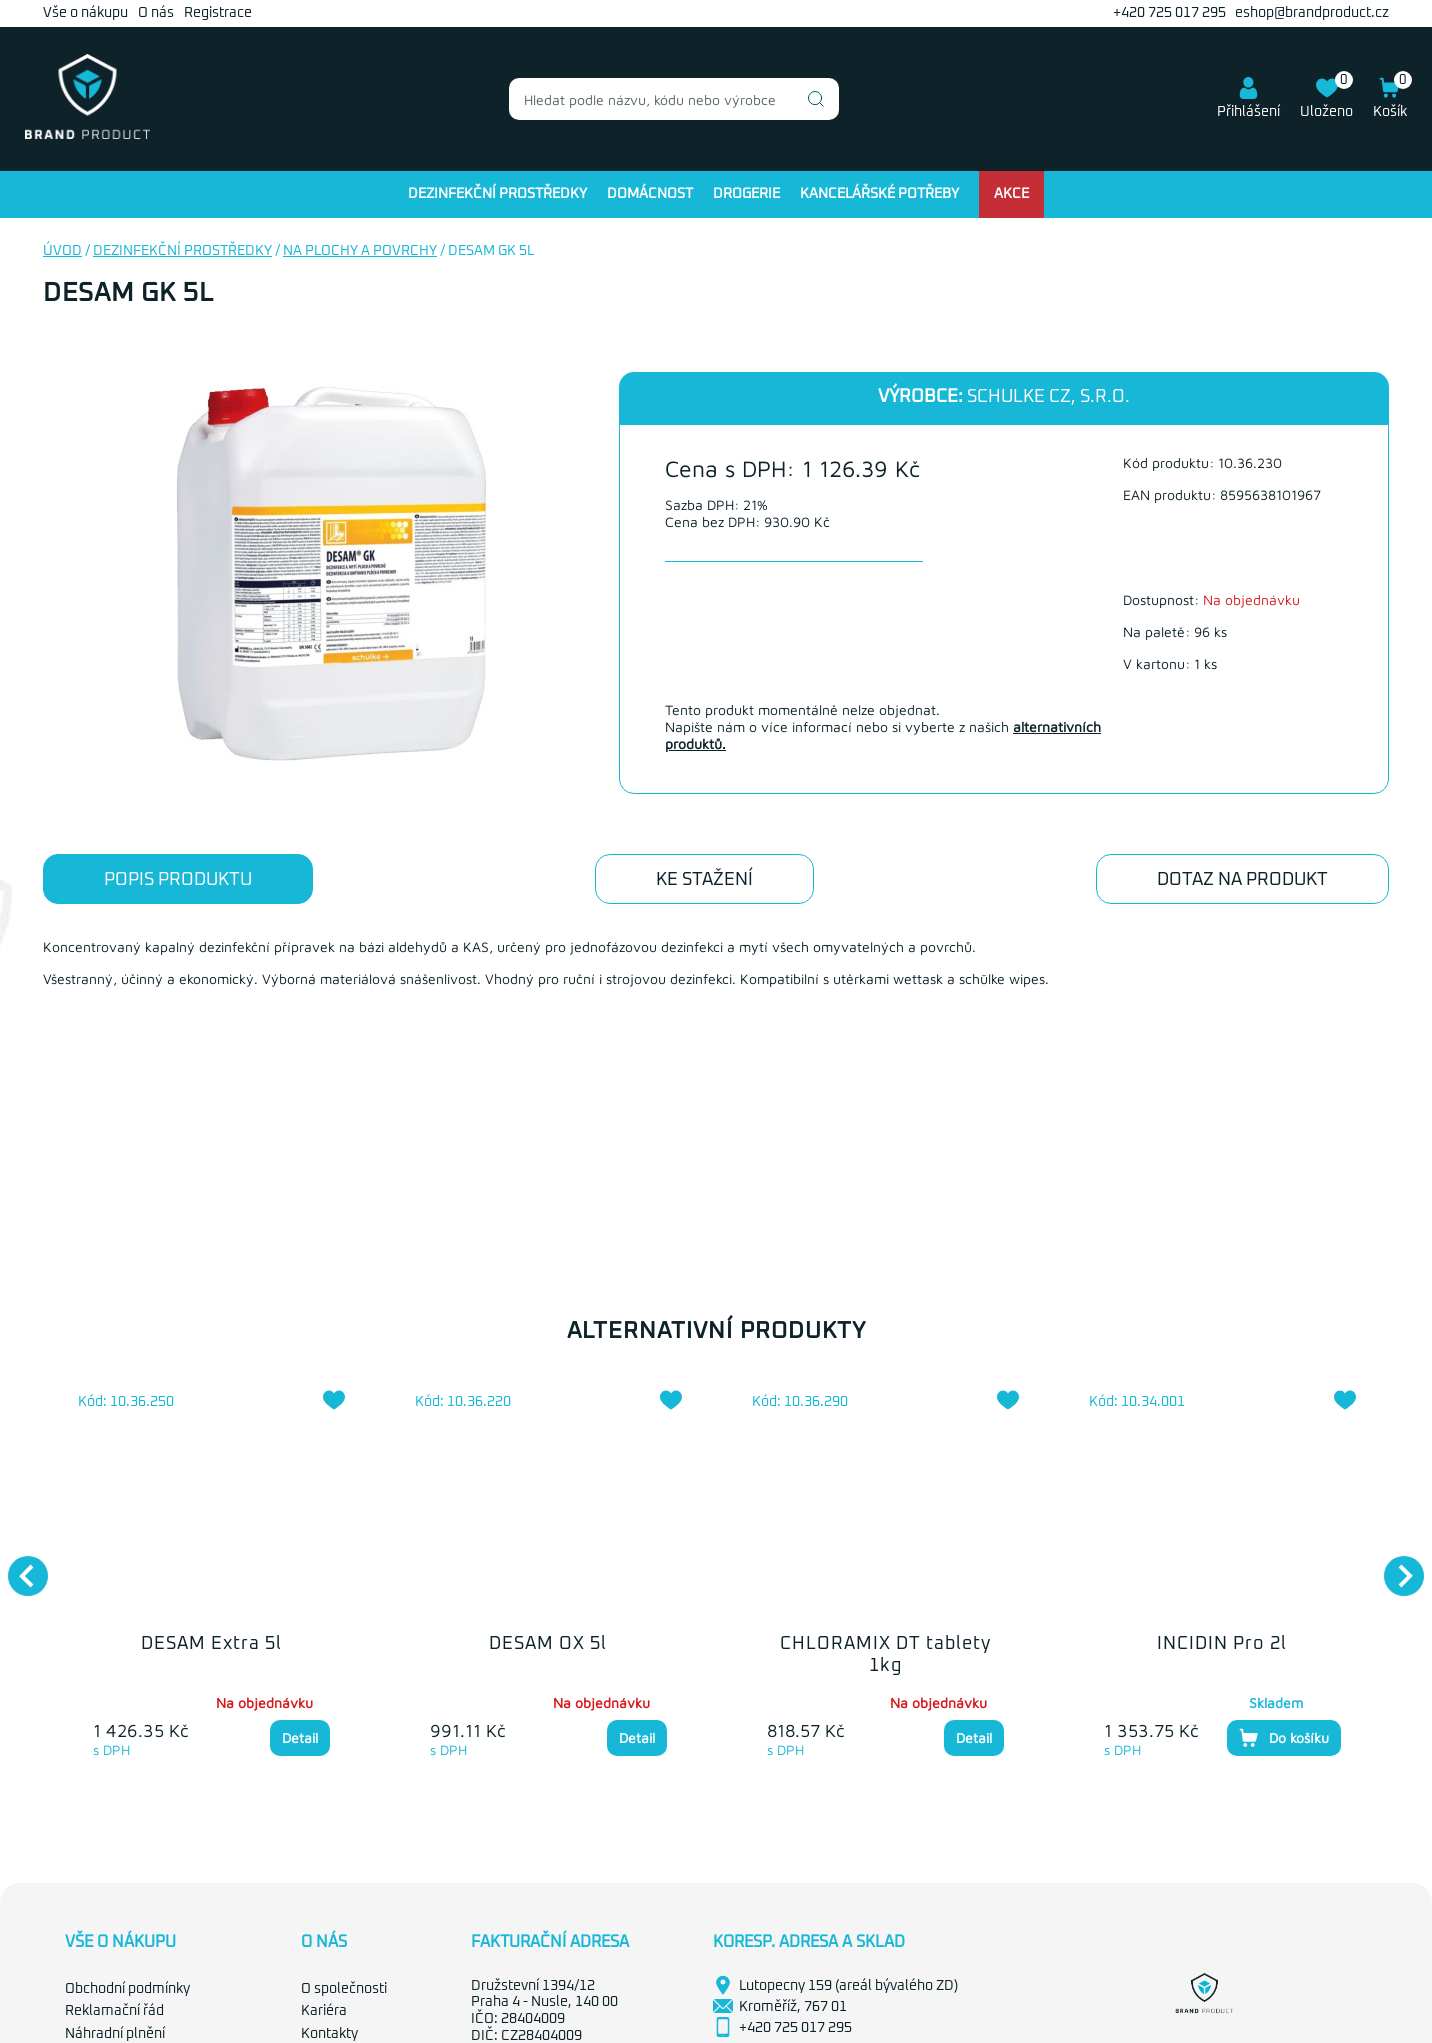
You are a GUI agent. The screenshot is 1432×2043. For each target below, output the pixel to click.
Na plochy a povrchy (360, 251)
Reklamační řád (114, 2011)
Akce (1011, 194)
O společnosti (344, 1989)
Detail (300, 1737)
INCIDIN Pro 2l (1222, 1644)
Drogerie (746, 194)
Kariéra (324, 2011)
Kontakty (329, 2034)
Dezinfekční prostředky (497, 194)
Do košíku (1284, 1738)
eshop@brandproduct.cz (1312, 13)
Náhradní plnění (115, 2034)
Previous (18, 1566)
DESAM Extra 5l (211, 1644)
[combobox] (674, 99)
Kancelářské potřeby (879, 194)
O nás (156, 13)
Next (1394, 1566)
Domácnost (650, 194)
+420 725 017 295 (1169, 13)
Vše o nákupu (85, 13)
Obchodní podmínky (127, 1989)
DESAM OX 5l (548, 1644)
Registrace (218, 13)
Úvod (62, 251)
